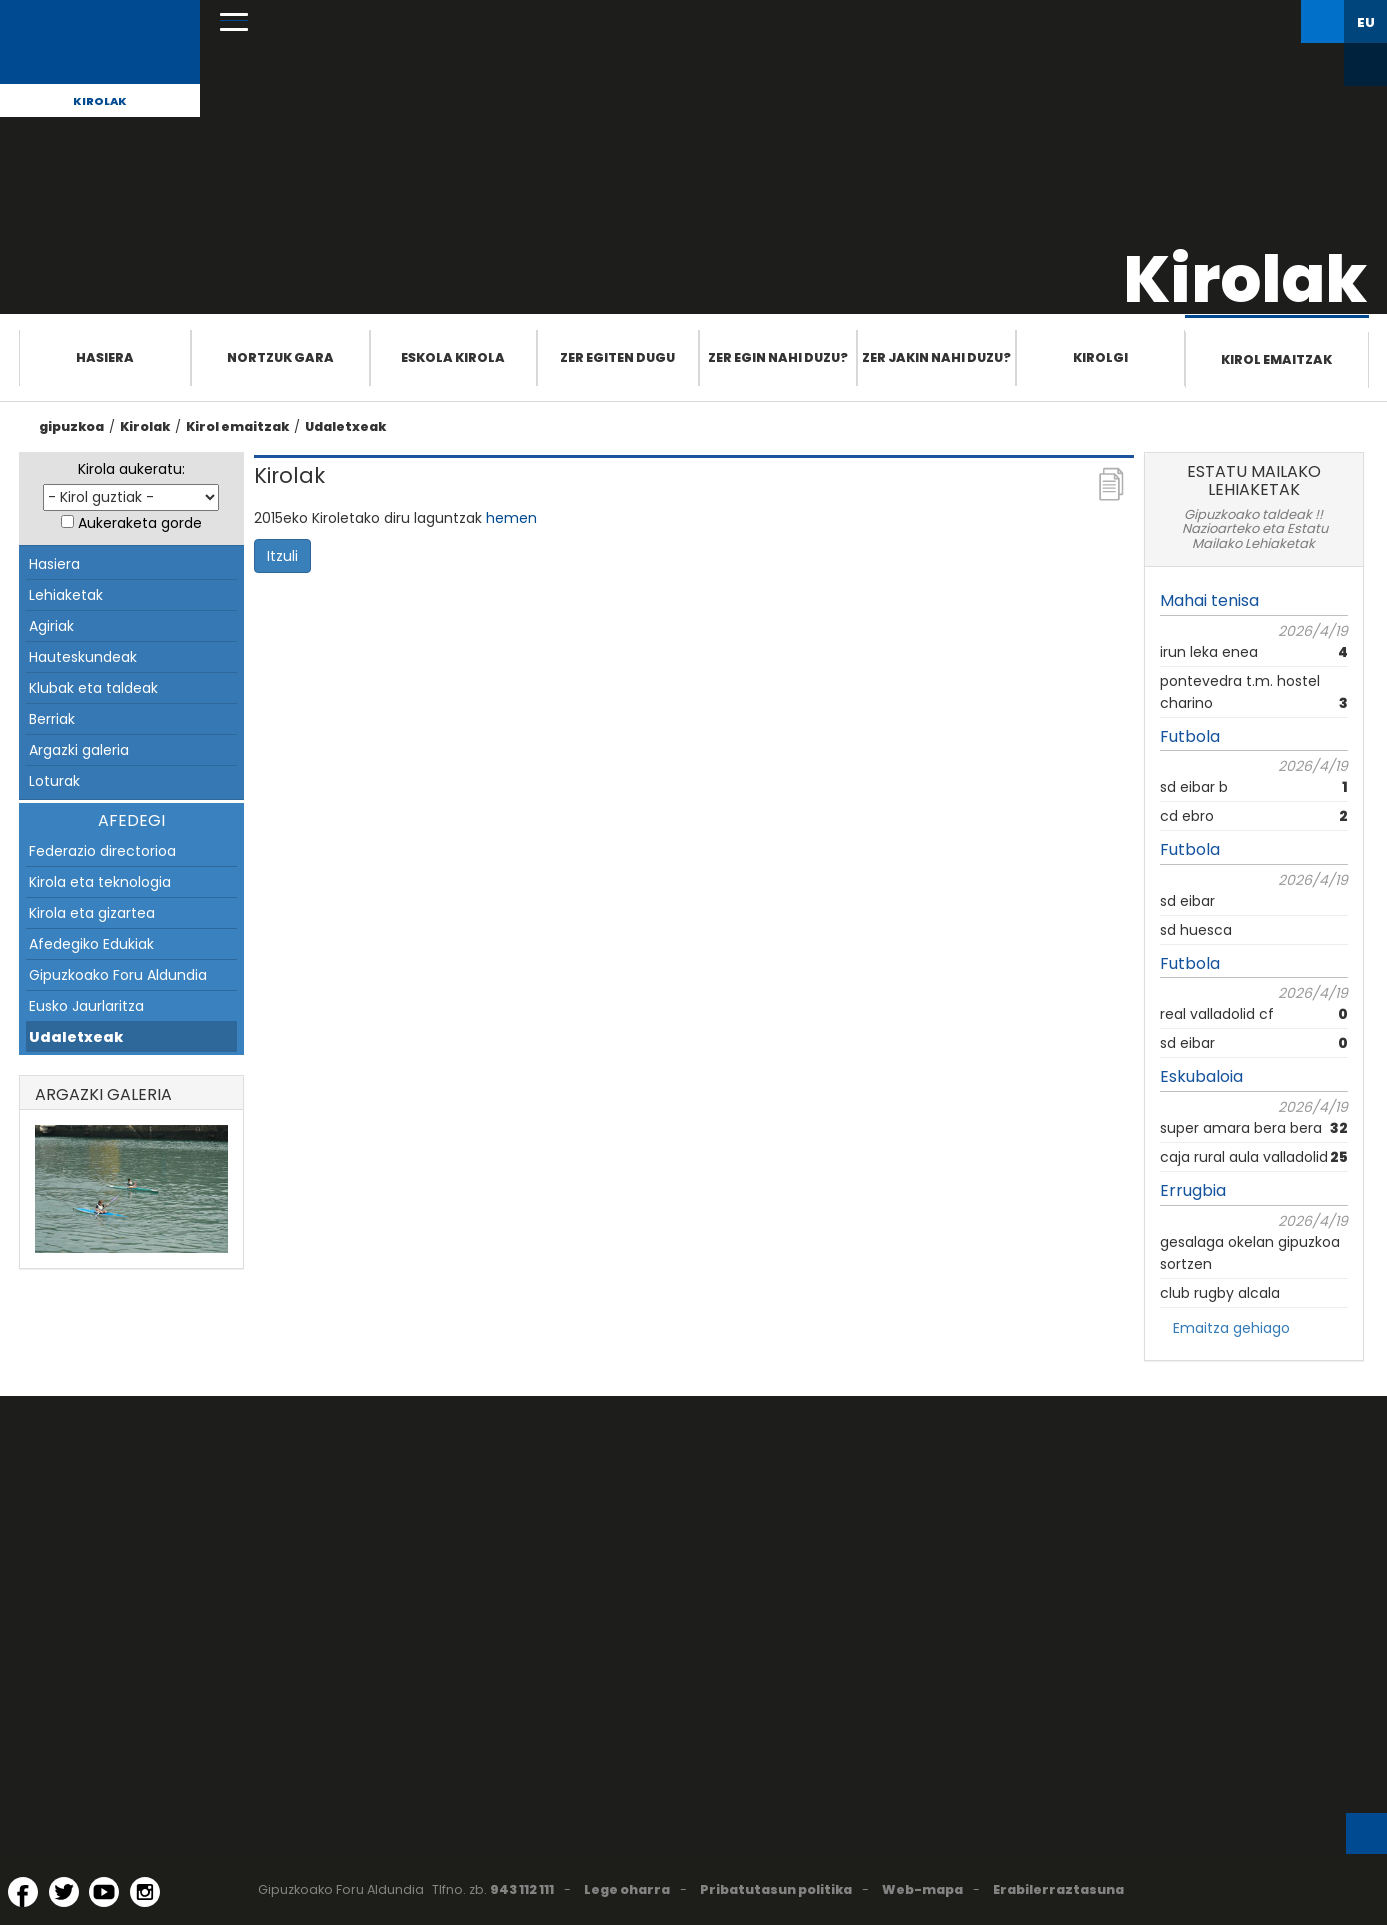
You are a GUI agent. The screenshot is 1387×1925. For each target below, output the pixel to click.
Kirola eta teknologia (100, 882)
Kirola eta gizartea (92, 913)
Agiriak (51, 626)
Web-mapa (922, 1889)
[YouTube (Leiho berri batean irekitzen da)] (104, 1892)
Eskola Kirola (453, 357)
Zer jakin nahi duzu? (936, 357)
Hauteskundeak (83, 657)
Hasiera (105, 357)
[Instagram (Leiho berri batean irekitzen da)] (145, 1892)
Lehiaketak (66, 595)
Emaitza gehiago (1231, 1328)
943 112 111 (522, 1889)
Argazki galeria (79, 750)
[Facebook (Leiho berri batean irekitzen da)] (23, 1892)
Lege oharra (627, 1889)
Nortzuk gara (280, 357)
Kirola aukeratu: (131, 469)
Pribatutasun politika (776, 1889)
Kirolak (100, 101)
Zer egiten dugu (617, 357)
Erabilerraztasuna (1058, 1889)
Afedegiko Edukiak (91, 944)
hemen (511, 518)
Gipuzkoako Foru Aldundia (118, 975)
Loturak (54, 781)
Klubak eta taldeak (93, 688)
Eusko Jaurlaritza (86, 1006)
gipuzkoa (71, 426)
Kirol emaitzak (1276, 359)
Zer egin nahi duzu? (778, 357)
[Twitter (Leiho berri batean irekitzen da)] (64, 1892)
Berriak (52, 719)
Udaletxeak (345, 426)
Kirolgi (1100, 357)
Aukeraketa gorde (140, 523)
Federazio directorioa (102, 851)
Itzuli (282, 556)
